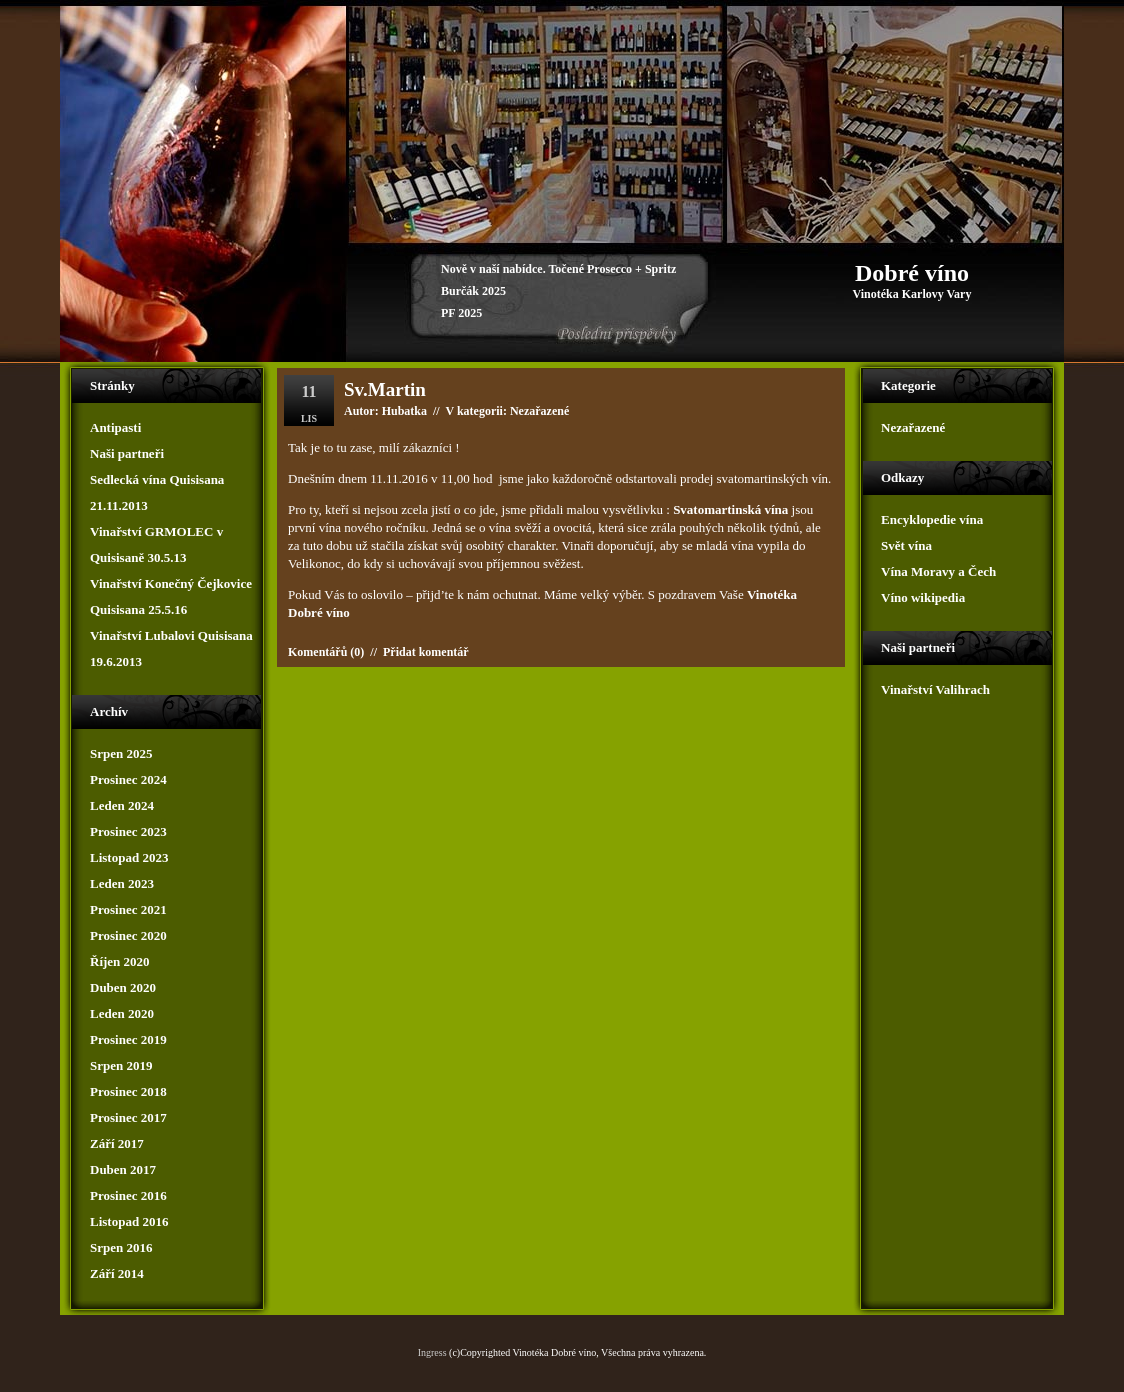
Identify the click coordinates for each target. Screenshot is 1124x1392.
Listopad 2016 (129, 1221)
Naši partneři (127, 453)
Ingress (432, 1352)
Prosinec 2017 (128, 1117)
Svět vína (906, 545)
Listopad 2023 (129, 857)
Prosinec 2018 (128, 1091)
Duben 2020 (123, 987)
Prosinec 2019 (128, 1039)
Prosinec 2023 (128, 831)
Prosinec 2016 (128, 1195)
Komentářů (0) (326, 652)
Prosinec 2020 (128, 935)
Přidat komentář (426, 652)
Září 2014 (117, 1273)
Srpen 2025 (121, 753)
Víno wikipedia (923, 597)
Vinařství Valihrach (935, 689)
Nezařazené (913, 427)
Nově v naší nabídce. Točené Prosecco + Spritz (558, 269)
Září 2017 (117, 1143)
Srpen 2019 (121, 1065)
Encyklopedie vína (932, 519)
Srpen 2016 (121, 1247)
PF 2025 (461, 313)
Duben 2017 (123, 1169)
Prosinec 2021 (128, 909)
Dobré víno (912, 273)
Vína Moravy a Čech (938, 571)
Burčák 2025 (473, 291)
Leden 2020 (122, 1013)
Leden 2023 (122, 883)
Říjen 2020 (120, 961)
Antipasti (115, 427)
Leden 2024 (122, 805)
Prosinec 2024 (128, 779)
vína (330, 527)
